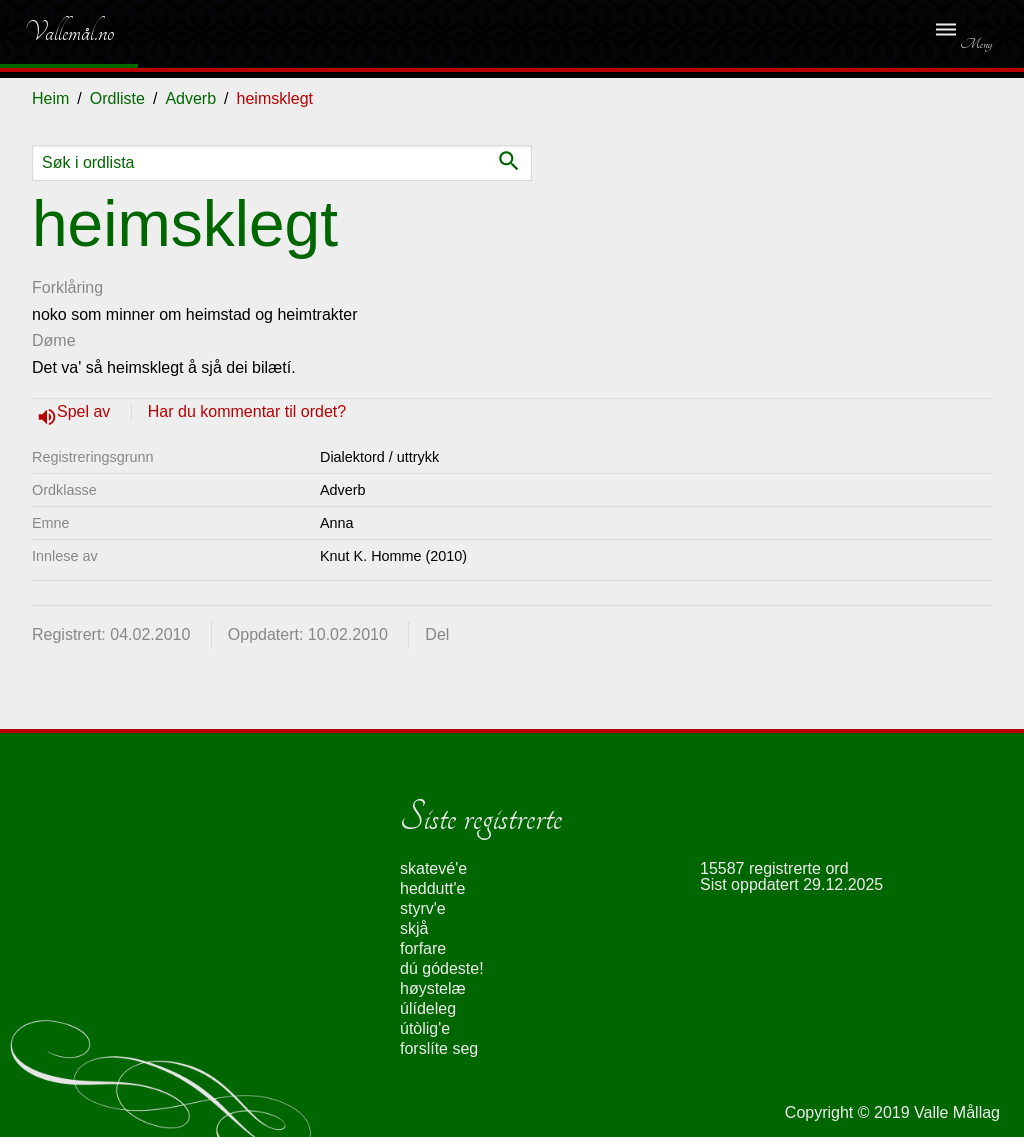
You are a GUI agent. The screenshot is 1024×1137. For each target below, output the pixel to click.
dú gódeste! (442, 968)
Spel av (86, 411)
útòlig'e (425, 1028)
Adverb (190, 98)
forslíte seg (439, 1048)
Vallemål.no (54, 32)
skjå (414, 928)
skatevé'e (433, 868)
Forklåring (67, 287)
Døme (54, 340)
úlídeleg (428, 1008)
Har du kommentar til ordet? (247, 411)
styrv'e (423, 908)
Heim (50, 98)
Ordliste (117, 98)
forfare (423, 948)
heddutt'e (432, 888)
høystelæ (433, 988)
